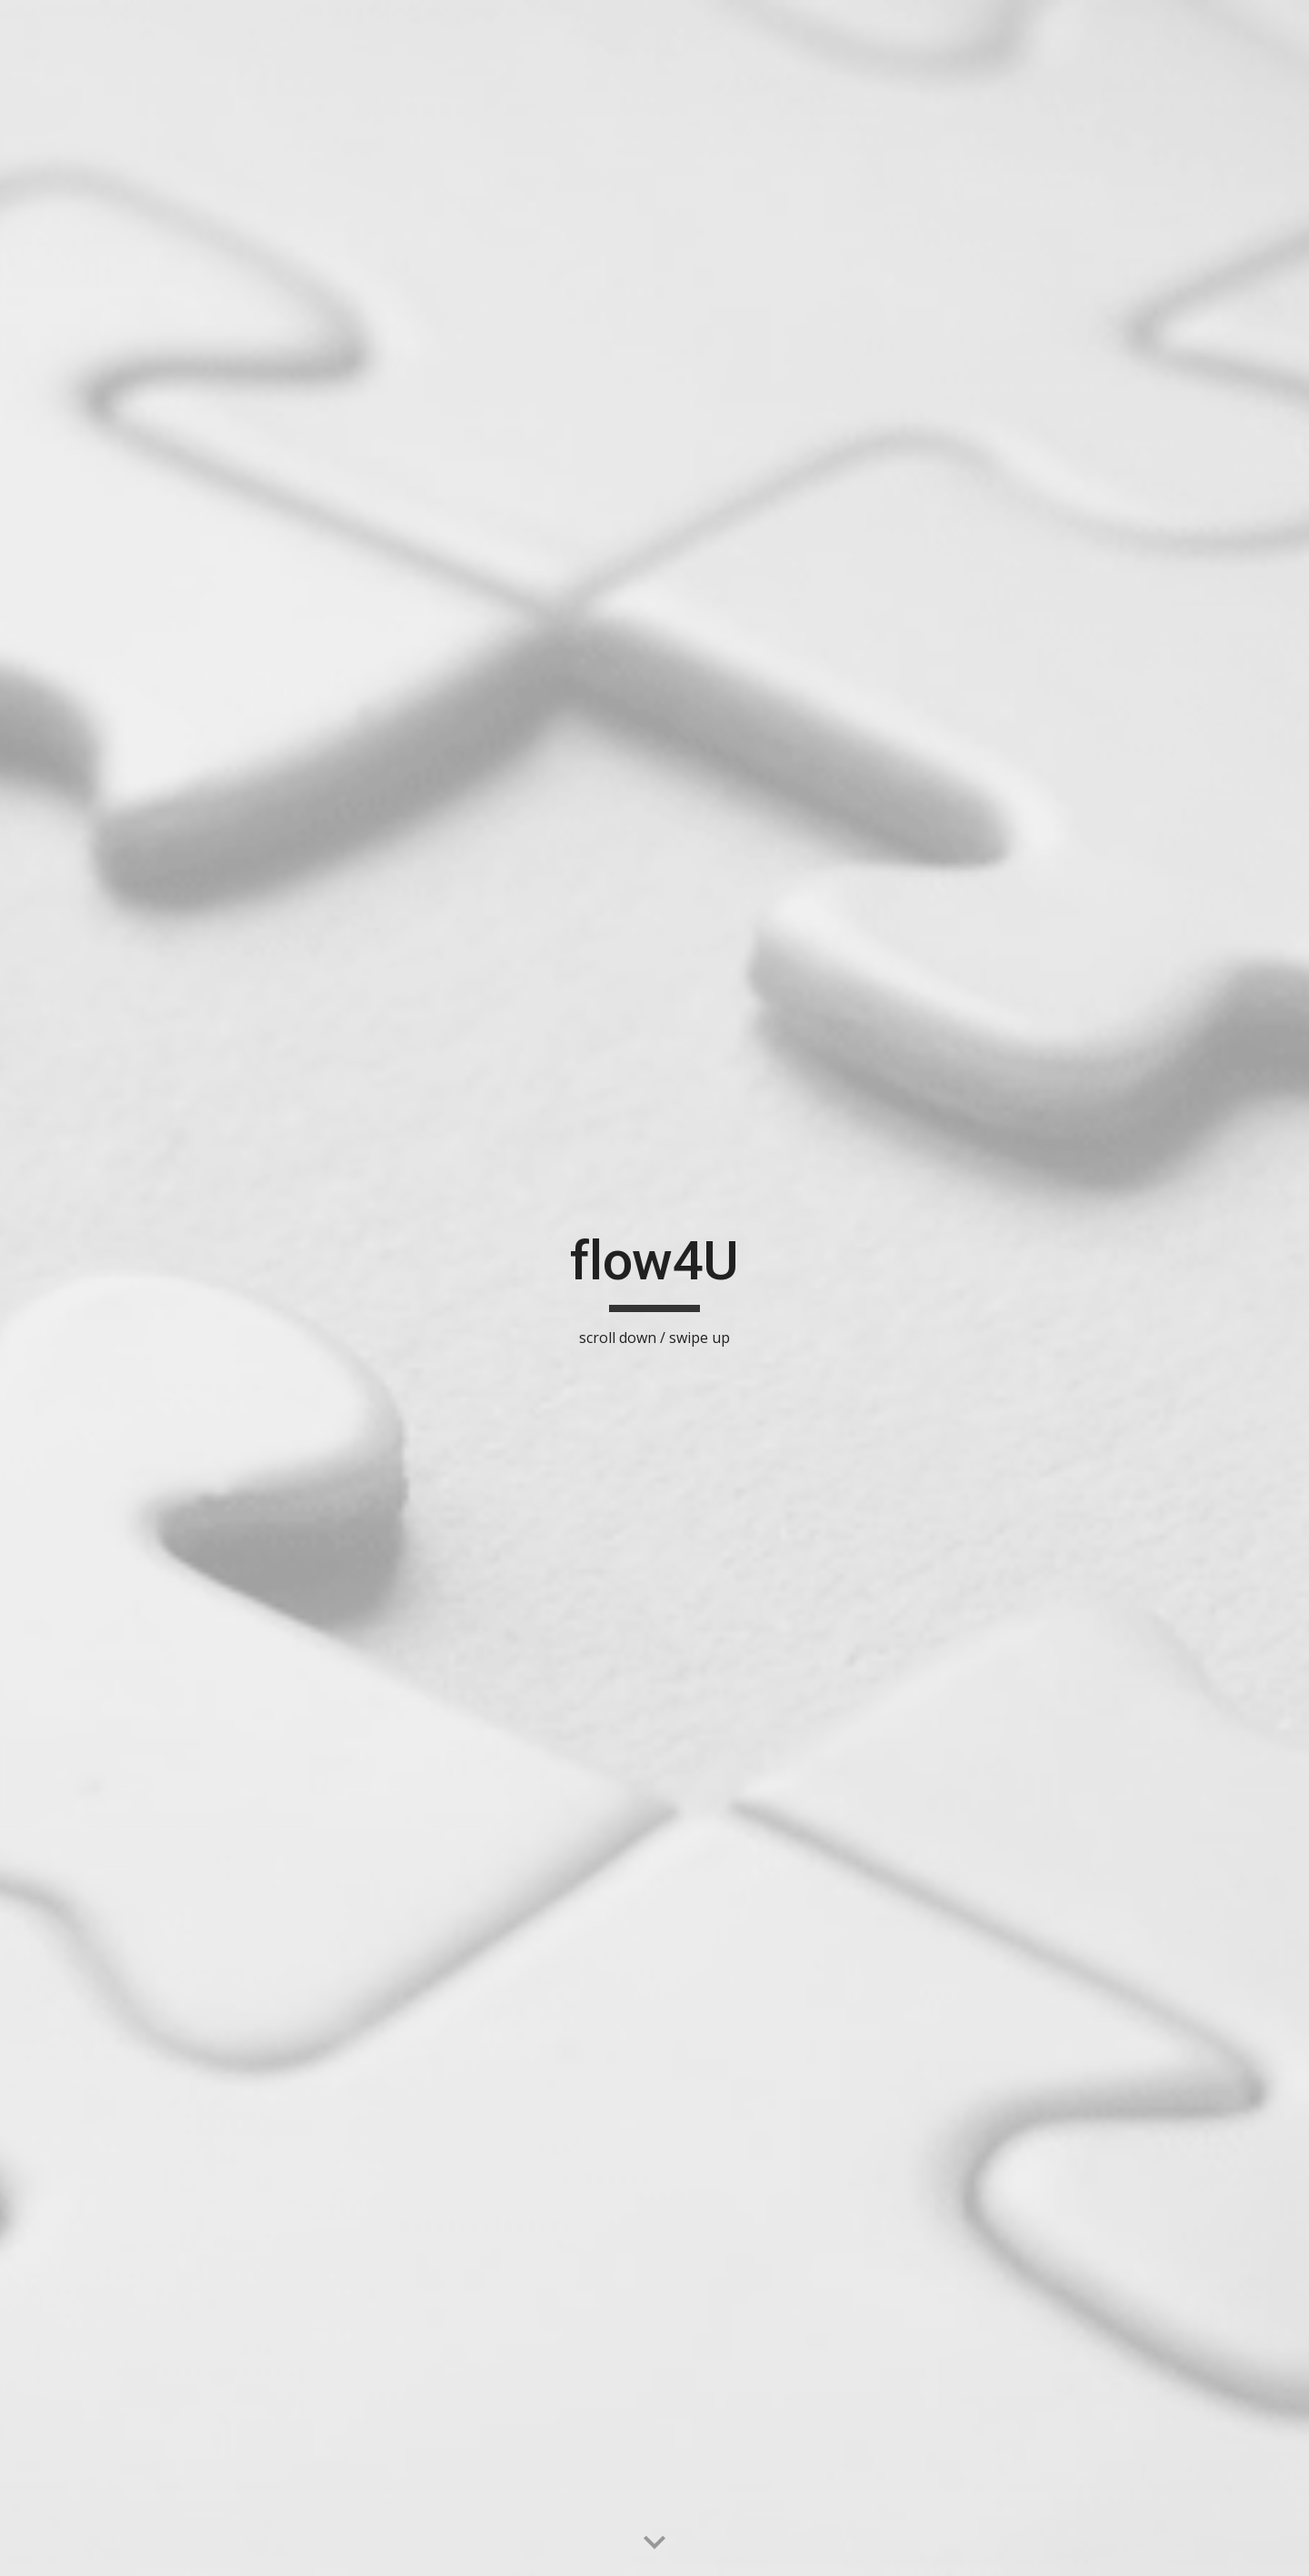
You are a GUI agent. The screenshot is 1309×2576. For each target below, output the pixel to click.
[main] (654, 1288)
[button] (654, 2543)
